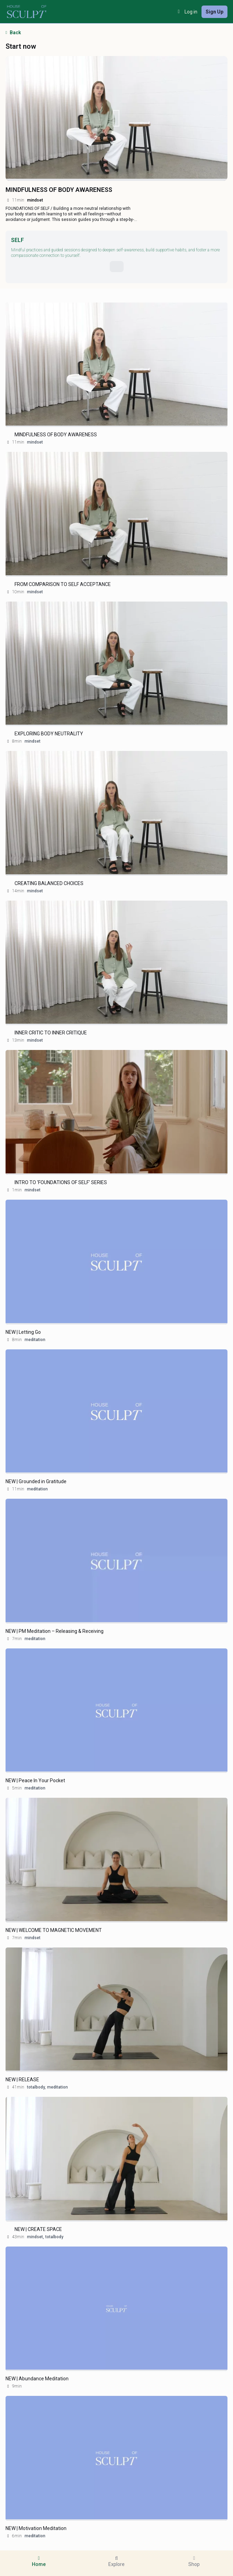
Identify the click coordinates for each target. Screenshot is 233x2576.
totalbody (54, 2236)
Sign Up (214, 12)
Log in (187, 12)
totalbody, (36, 2087)
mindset (35, 442)
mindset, (35, 2236)
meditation (35, 1339)
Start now (21, 46)
